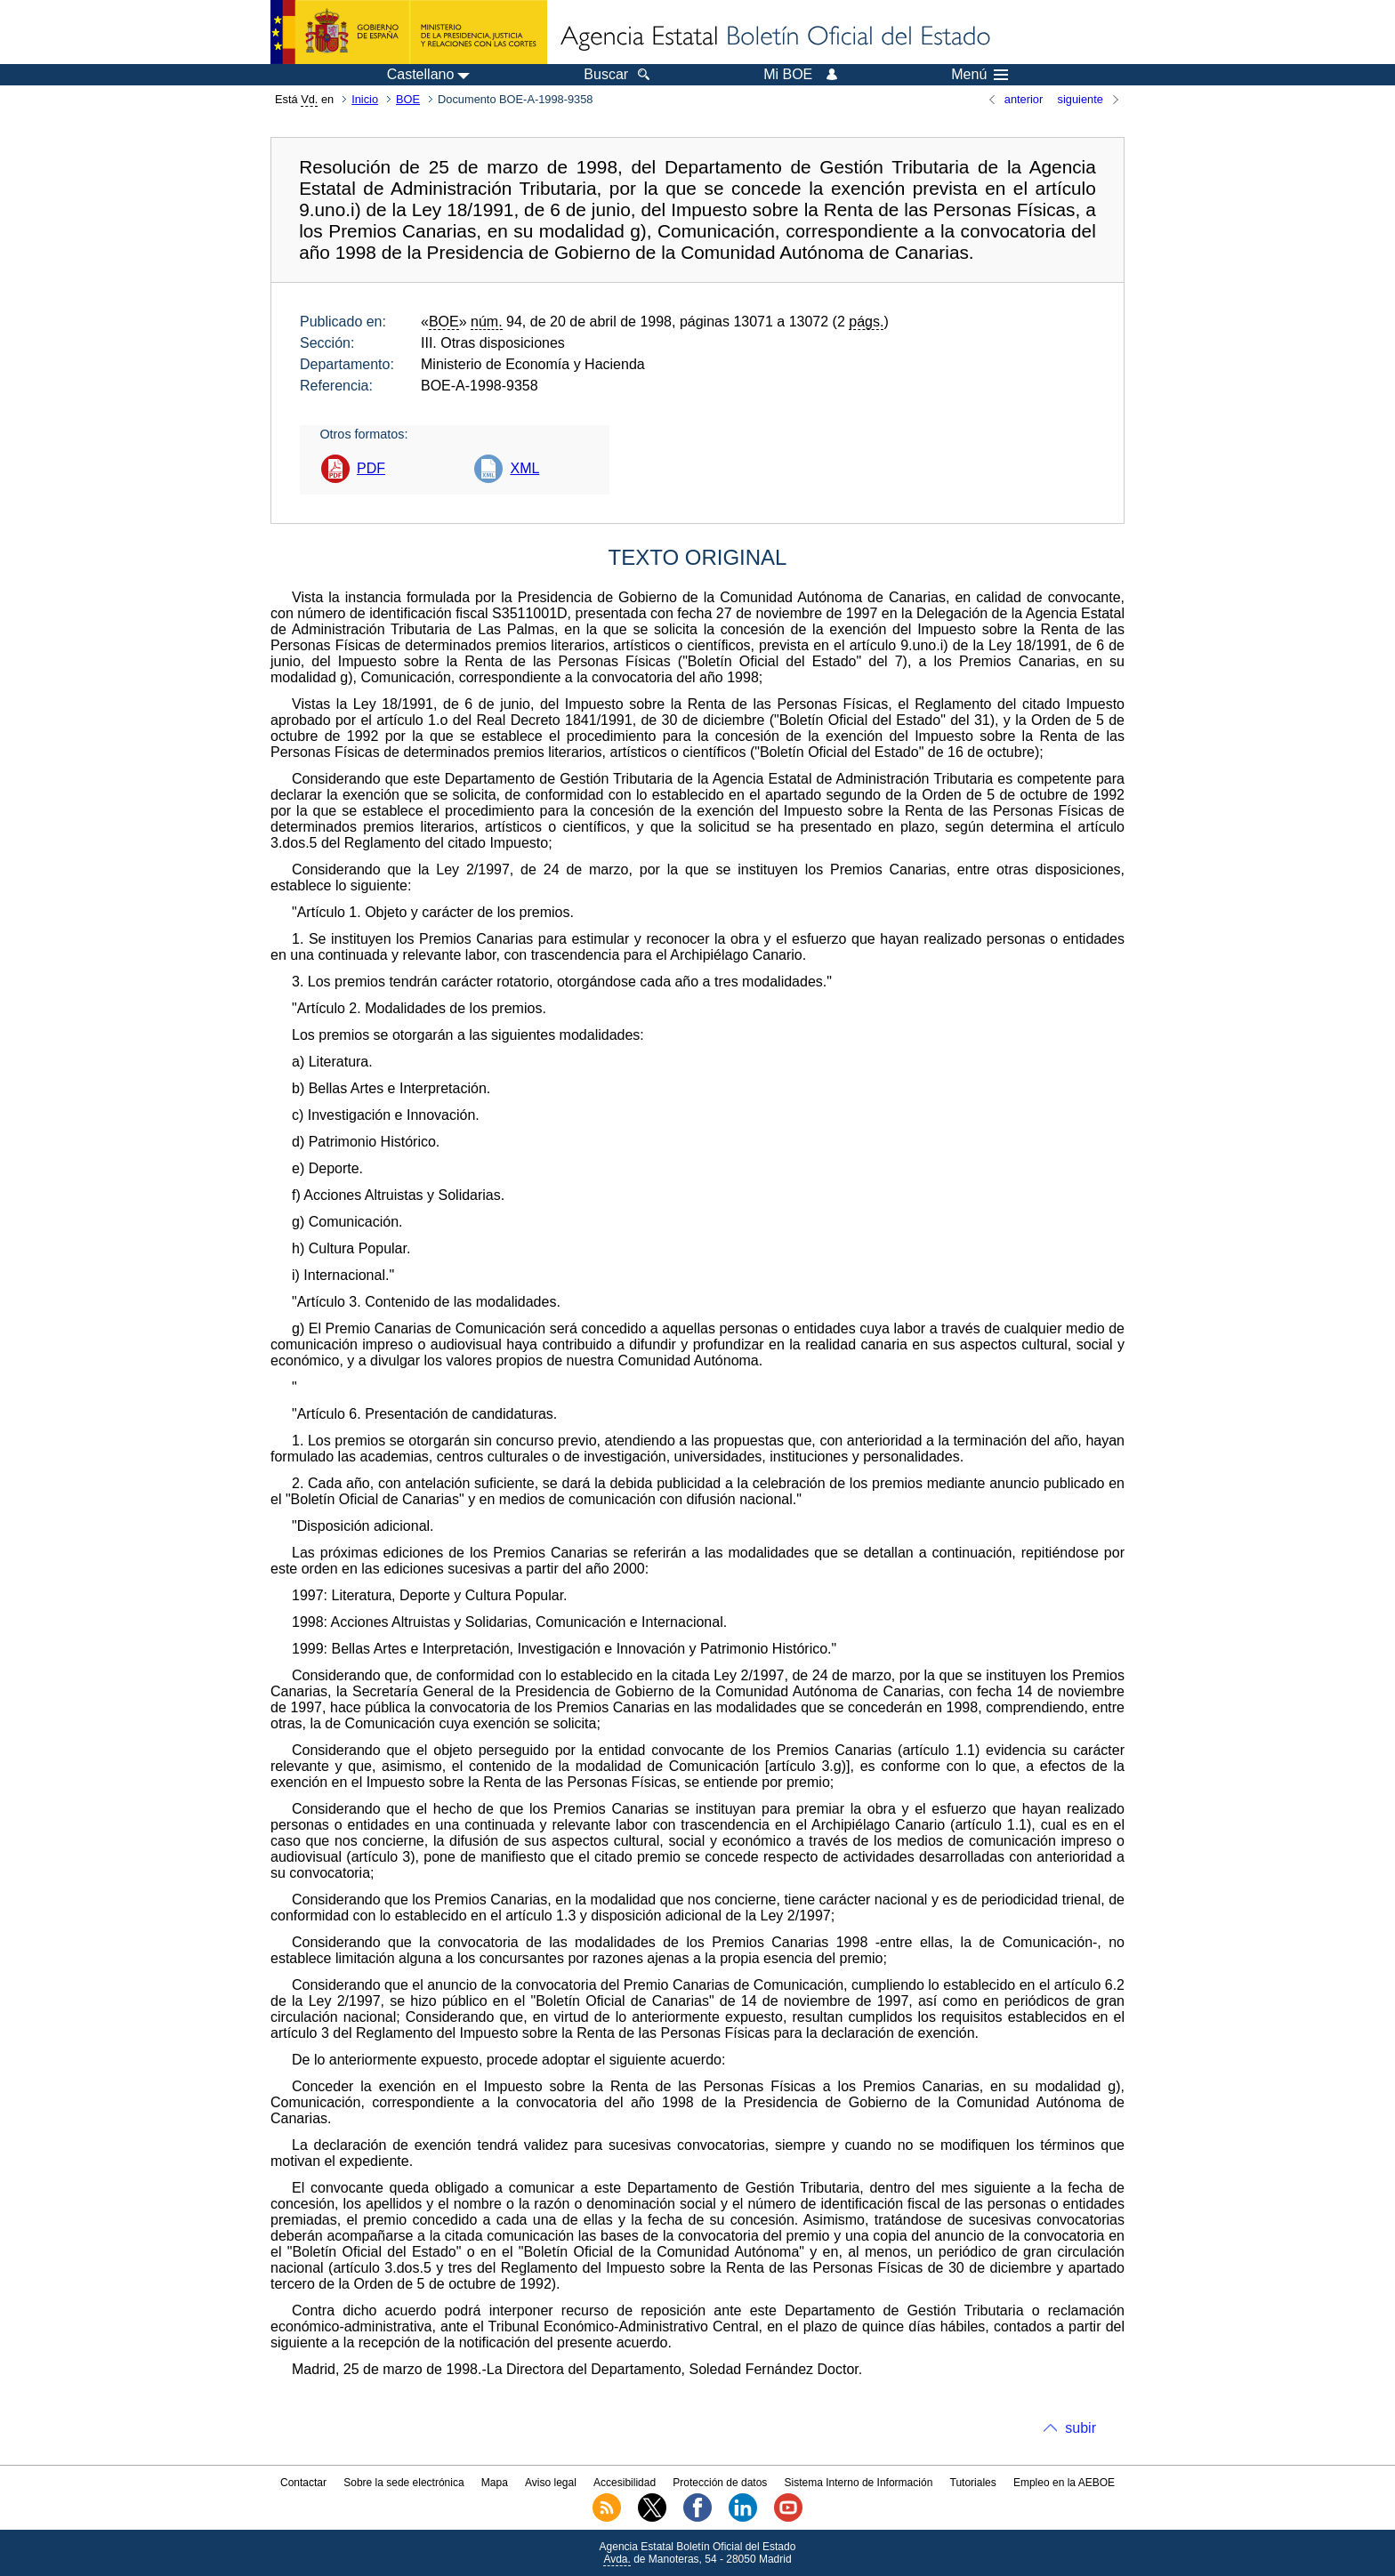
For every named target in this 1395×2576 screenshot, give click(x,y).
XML (524, 468)
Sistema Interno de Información (859, 2482)
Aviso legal (551, 2482)
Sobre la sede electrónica (403, 2482)
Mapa (494, 2482)
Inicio (364, 99)
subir (1080, 2427)
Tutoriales (973, 2482)
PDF (371, 468)
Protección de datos (720, 2482)
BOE (408, 99)
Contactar (303, 2482)
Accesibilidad (624, 2482)
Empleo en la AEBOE (1064, 2482)
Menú (979, 75)
